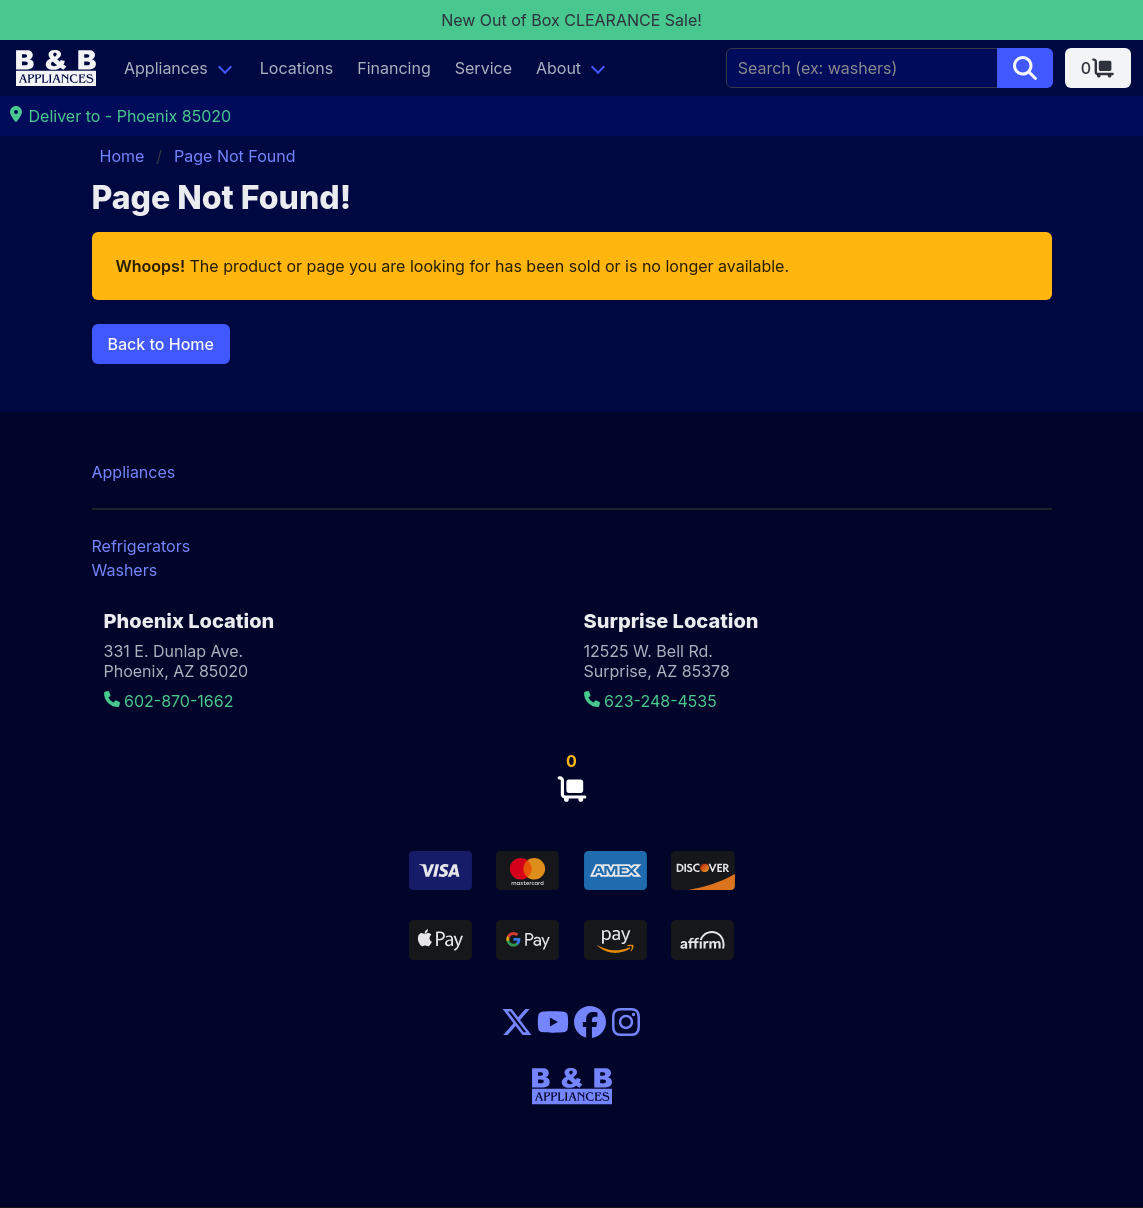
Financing (394, 68)
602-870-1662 (169, 701)
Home (122, 156)
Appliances (166, 68)
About (558, 68)
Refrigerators (141, 546)
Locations (297, 68)
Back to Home (161, 344)
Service (483, 68)
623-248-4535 (650, 701)
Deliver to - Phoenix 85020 (119, 116)
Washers (125, 570)
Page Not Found (234, 156)
